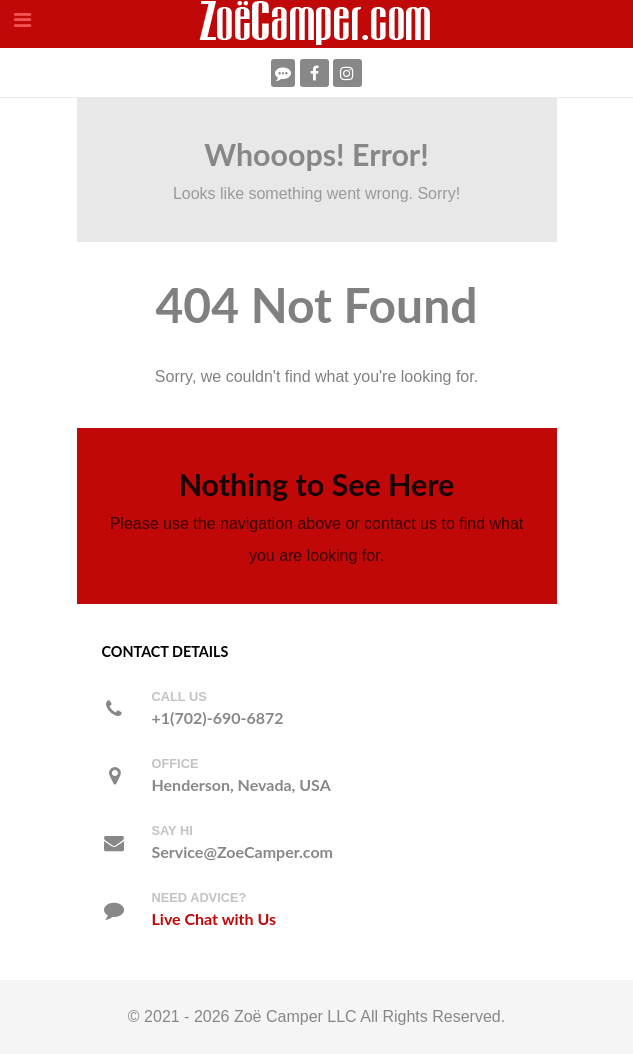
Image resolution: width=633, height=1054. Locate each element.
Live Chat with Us (214, 918)
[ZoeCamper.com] (317, 22)
